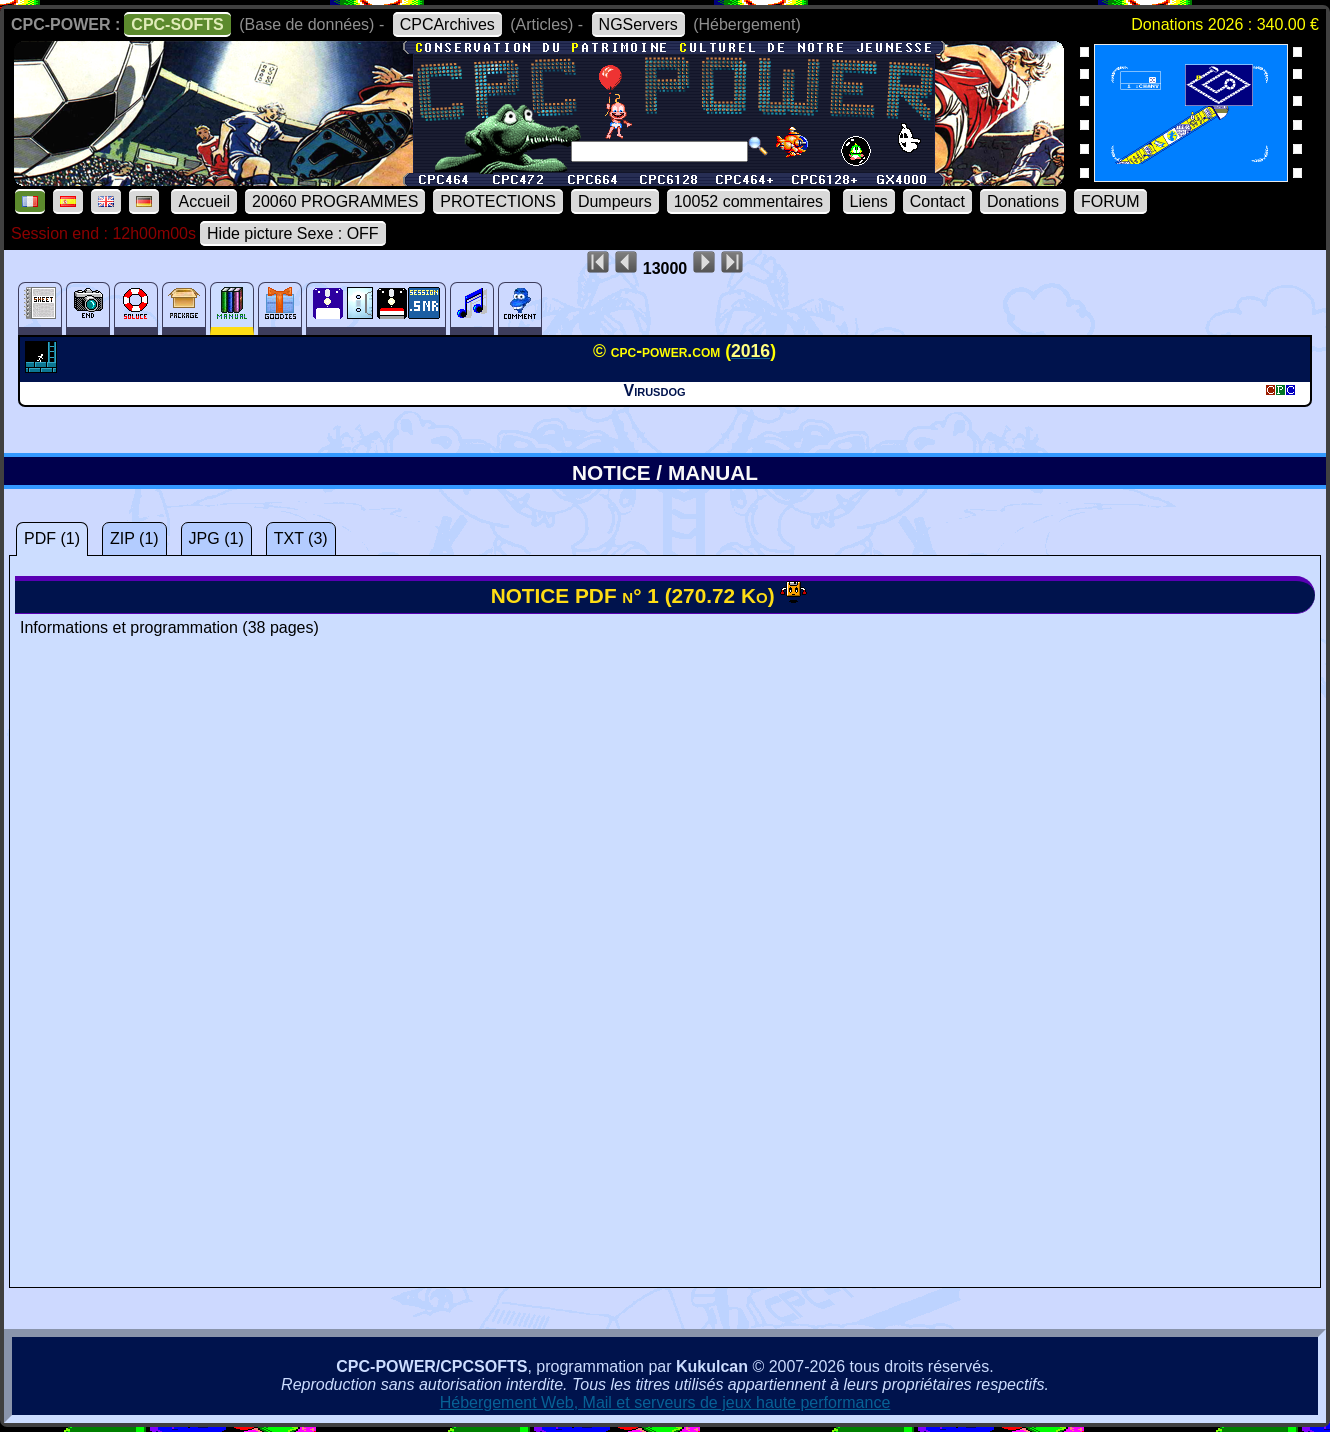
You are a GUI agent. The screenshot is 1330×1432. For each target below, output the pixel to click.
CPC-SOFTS (177, 24)
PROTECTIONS (498, 201)
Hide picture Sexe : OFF (293, 233)
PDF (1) (52, 538)
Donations (1023, 201)
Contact (937, 201)
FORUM (1110, 201)
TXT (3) (301, 538)
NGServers (638, 24)
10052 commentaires (748, 201)
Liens (869, 201)
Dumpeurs (615, 201)
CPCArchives (447, 24)
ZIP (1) (134, 538)
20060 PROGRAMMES (335, 201)
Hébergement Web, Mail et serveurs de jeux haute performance (665, 1402)
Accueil (204, 201)
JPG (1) (216, 538)
